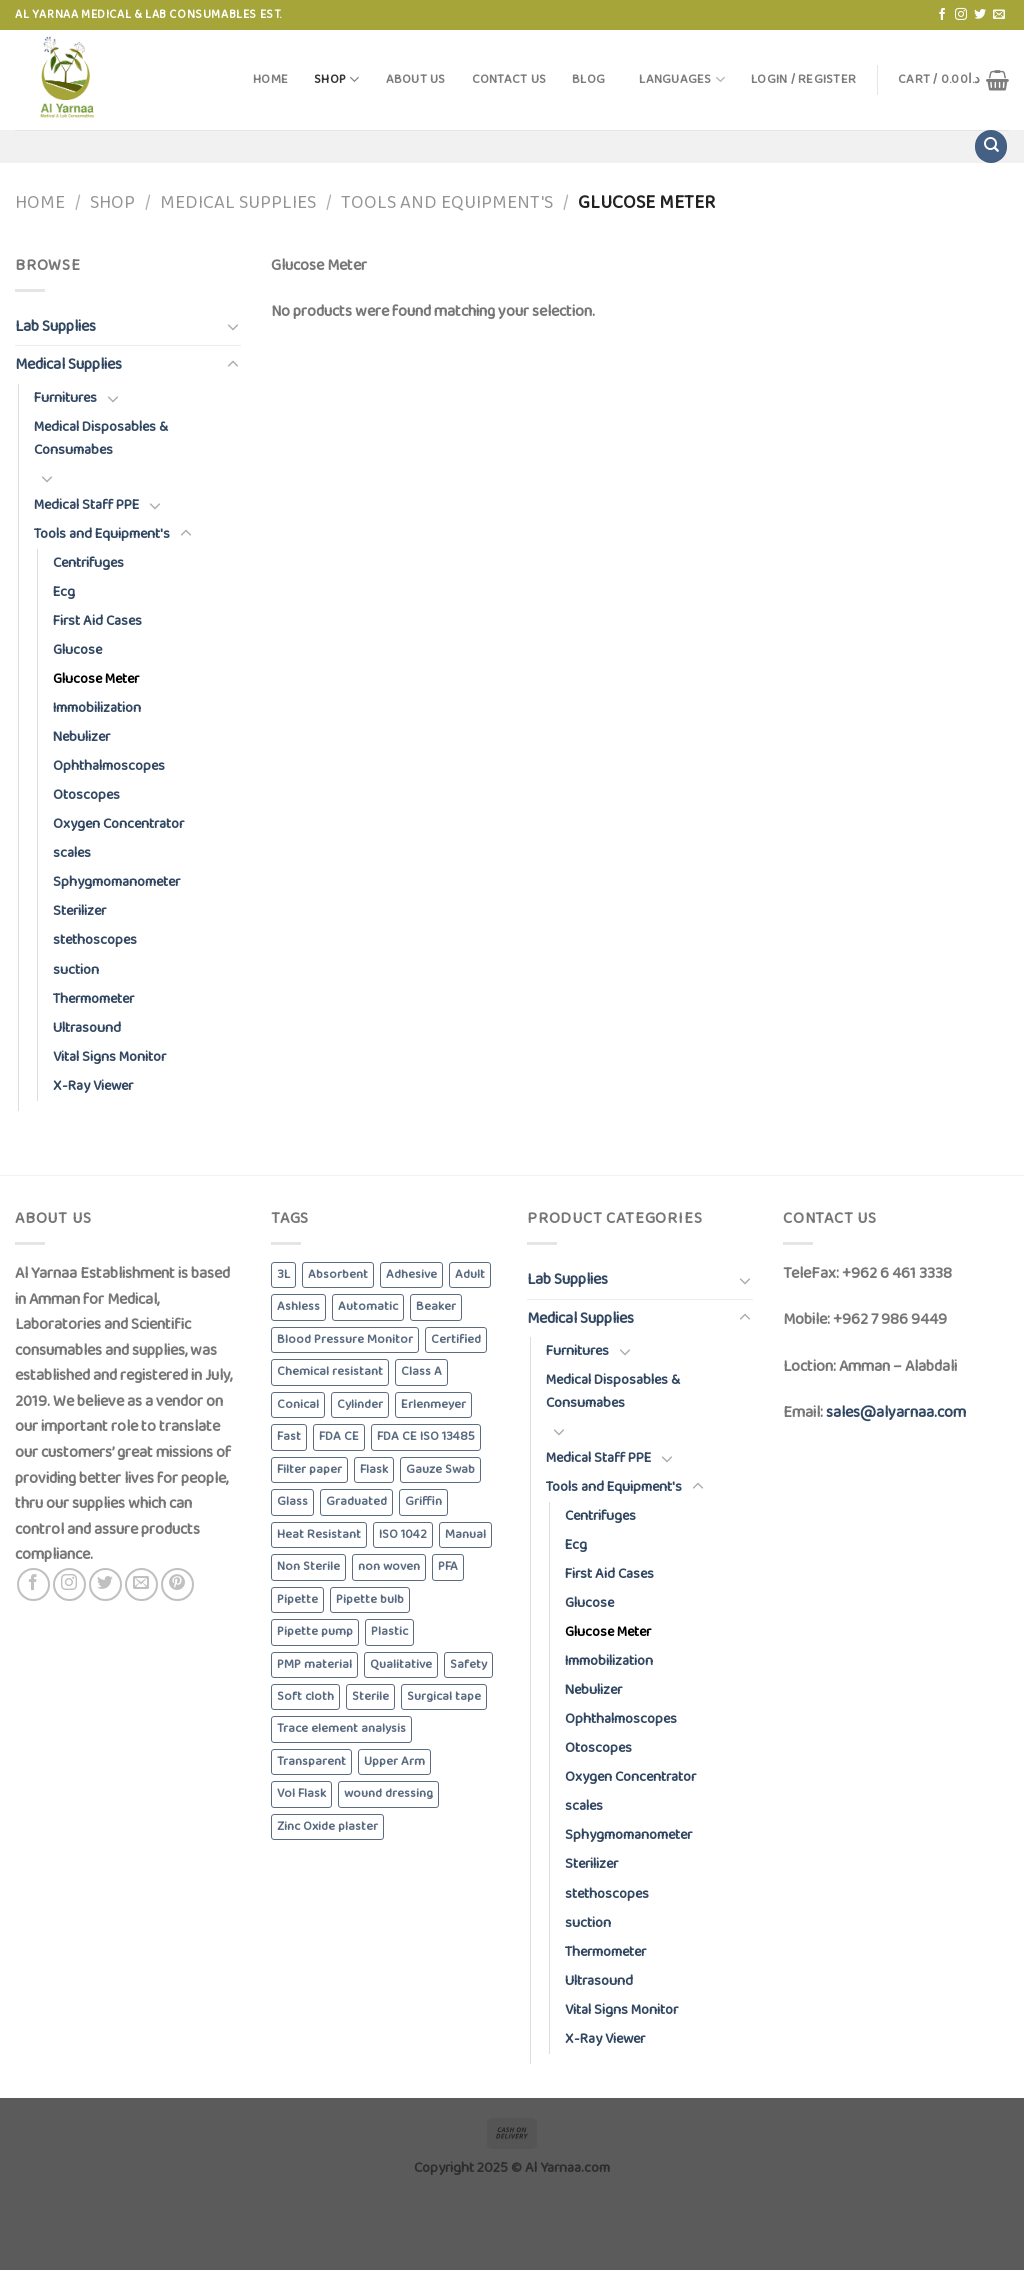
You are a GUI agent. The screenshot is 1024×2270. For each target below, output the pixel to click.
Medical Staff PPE (86, 505)
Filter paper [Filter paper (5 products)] (309, 1469)
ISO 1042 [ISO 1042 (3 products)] (403, 1534)
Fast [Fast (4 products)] (289, 1436)
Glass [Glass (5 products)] (292, 1501)
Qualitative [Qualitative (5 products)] (401, 1664)
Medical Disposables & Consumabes (101, 438)
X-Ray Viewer (93, 1086)
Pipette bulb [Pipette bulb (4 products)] (370, 1599)
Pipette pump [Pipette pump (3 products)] (315, 1631)
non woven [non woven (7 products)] (389, 1566)
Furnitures (65, 398)
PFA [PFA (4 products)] (448, 1566)
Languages (682, 79)
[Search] (991, 146)
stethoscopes (95, 940)
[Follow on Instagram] (961, 15)
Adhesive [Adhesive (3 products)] (411, 1274)
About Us (416, 79)
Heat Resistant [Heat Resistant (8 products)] (319, 1534)
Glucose (77, 650)
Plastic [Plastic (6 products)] (389, 1631)
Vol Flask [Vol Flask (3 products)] (301, 1793)
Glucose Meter (96, 679)
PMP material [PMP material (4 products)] (314, 1664)
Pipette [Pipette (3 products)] (297, 1599)
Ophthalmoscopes (109, 766)
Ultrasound (87, 1028)
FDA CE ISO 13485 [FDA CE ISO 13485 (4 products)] (426, 1436)
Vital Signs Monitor (109, 1057)
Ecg (64, 592)
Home (270, 79)
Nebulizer (81, 737)
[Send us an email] (999, 15)
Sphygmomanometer (116, 882)
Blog (588, 79)
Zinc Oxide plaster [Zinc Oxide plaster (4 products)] (327, 1826)
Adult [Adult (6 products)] (470, 1274)
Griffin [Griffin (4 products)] (423, 1501)
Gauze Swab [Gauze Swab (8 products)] (440, 1469)
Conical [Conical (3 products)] (298, 1404)
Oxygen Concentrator (118, 824)
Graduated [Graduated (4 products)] (356, 1501)
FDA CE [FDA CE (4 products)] (339, 1436)
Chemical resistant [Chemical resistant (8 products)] (330, 1371)
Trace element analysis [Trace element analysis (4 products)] (341, 1728)
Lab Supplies (55, 326)
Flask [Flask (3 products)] (374, 1469)
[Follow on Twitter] (980, 15)
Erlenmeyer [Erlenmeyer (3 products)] (433, 1404)
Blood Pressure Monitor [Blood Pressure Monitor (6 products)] (345, 1339)
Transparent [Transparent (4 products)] (311, 1761)
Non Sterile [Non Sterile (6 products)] (308, 1566)
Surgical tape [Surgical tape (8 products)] (444, 1696)
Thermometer (93, 999)
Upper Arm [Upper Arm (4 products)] (394, 1761)
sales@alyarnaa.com (896, 1412)
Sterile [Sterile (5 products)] (370, 1696)
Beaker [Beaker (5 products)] (436, 1306)
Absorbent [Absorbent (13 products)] (338, 1274)
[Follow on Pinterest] (177, 1584)
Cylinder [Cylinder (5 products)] (360, 1404)
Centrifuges (88, 563)
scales (72, 853)
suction (76, 970)
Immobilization (97, 708)
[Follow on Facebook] (942, 15)
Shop (336, 79)
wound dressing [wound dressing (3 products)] (388, 1793)
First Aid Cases (97, 621)
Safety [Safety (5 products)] (468, 1664)
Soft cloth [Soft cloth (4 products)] (305, 1696)
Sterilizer (79, 911)
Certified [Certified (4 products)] (456, 1339)
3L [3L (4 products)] (283, 1274)
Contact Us (509, 79)
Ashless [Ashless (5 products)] (298, 1306)
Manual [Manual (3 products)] (465, 1534)
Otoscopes (86, 795)
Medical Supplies (238, 203)
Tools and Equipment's (447, 203)
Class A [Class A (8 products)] (421, 1371)
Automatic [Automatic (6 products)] (368, 1306)
